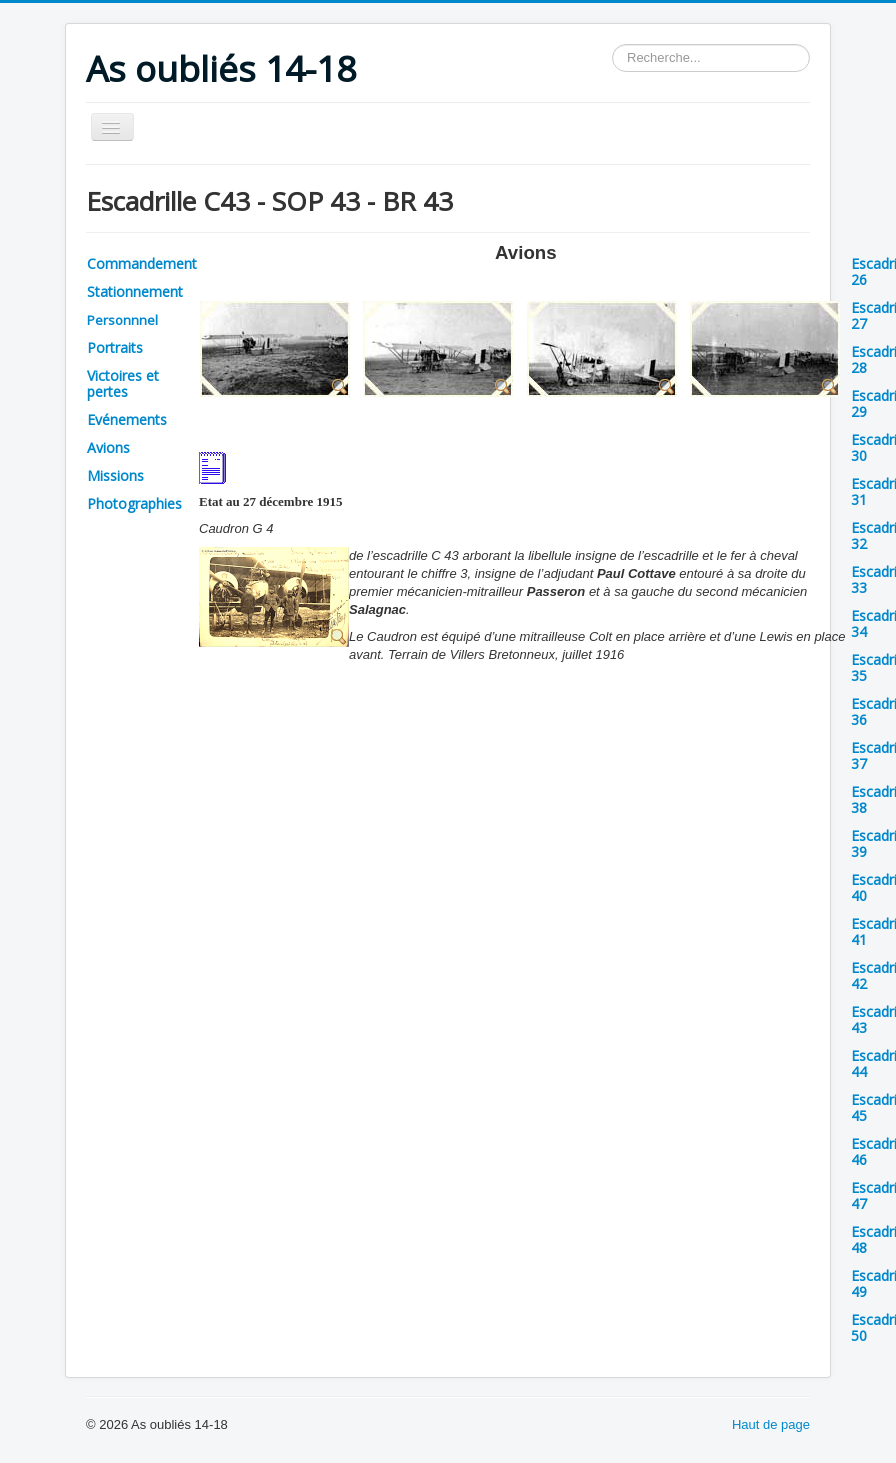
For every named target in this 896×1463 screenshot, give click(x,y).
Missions (115, 475)
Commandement (142, 263)
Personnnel (122, 320)
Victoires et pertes (123, 383)
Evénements (127, 419)
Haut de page (771, 1424)
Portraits (115, 347)
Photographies (134, 503)
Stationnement (135, 291)
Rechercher (612, 44)
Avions (108, 447)
